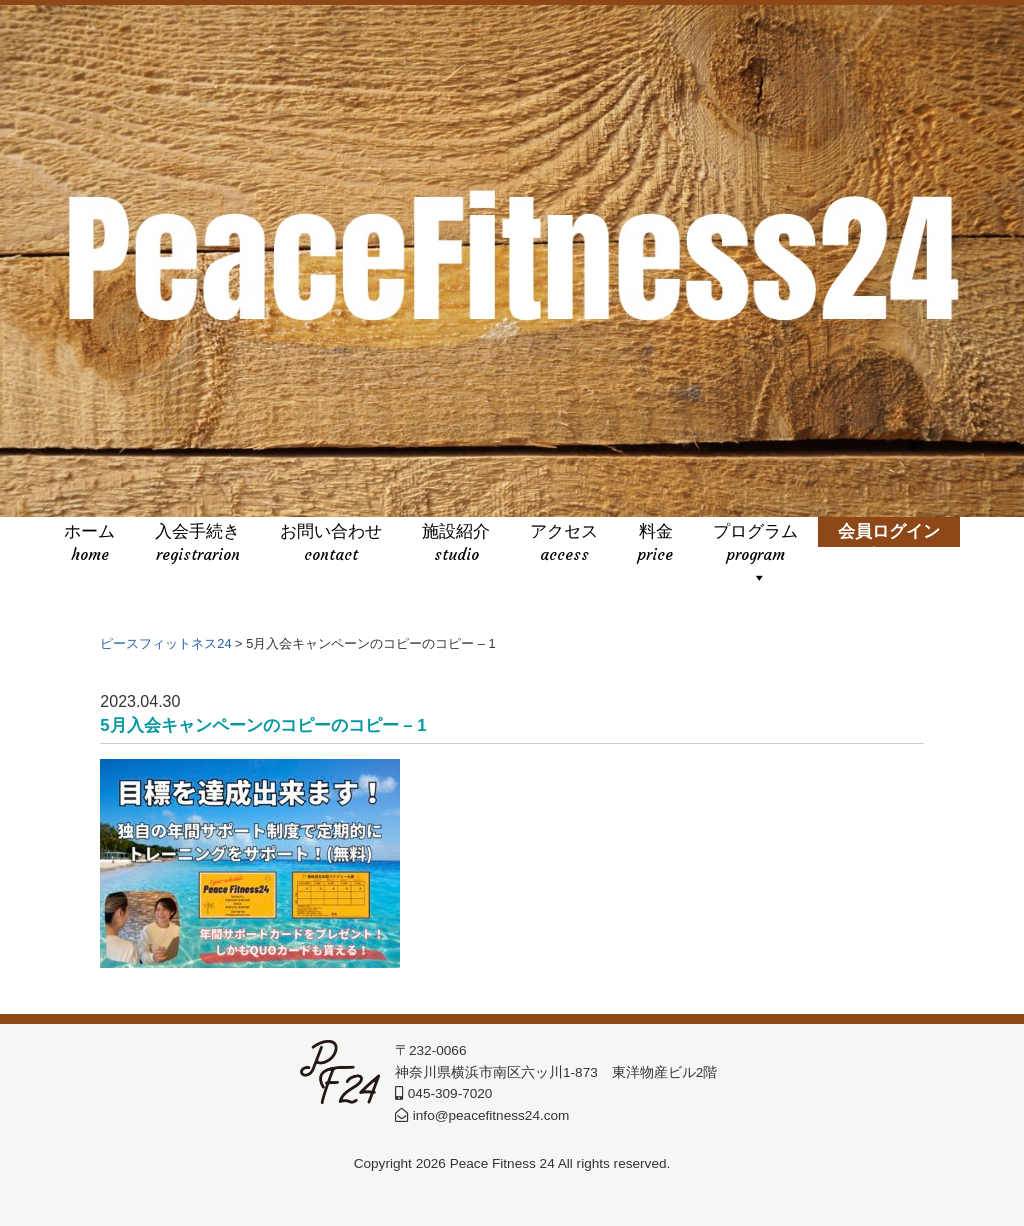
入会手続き (197, 544)
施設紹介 (456, 544)
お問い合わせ (331, 544)
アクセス (564, 544)
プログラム (755, 544)
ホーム (89, 544)
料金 (655, 544)
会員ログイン (889, 544)
